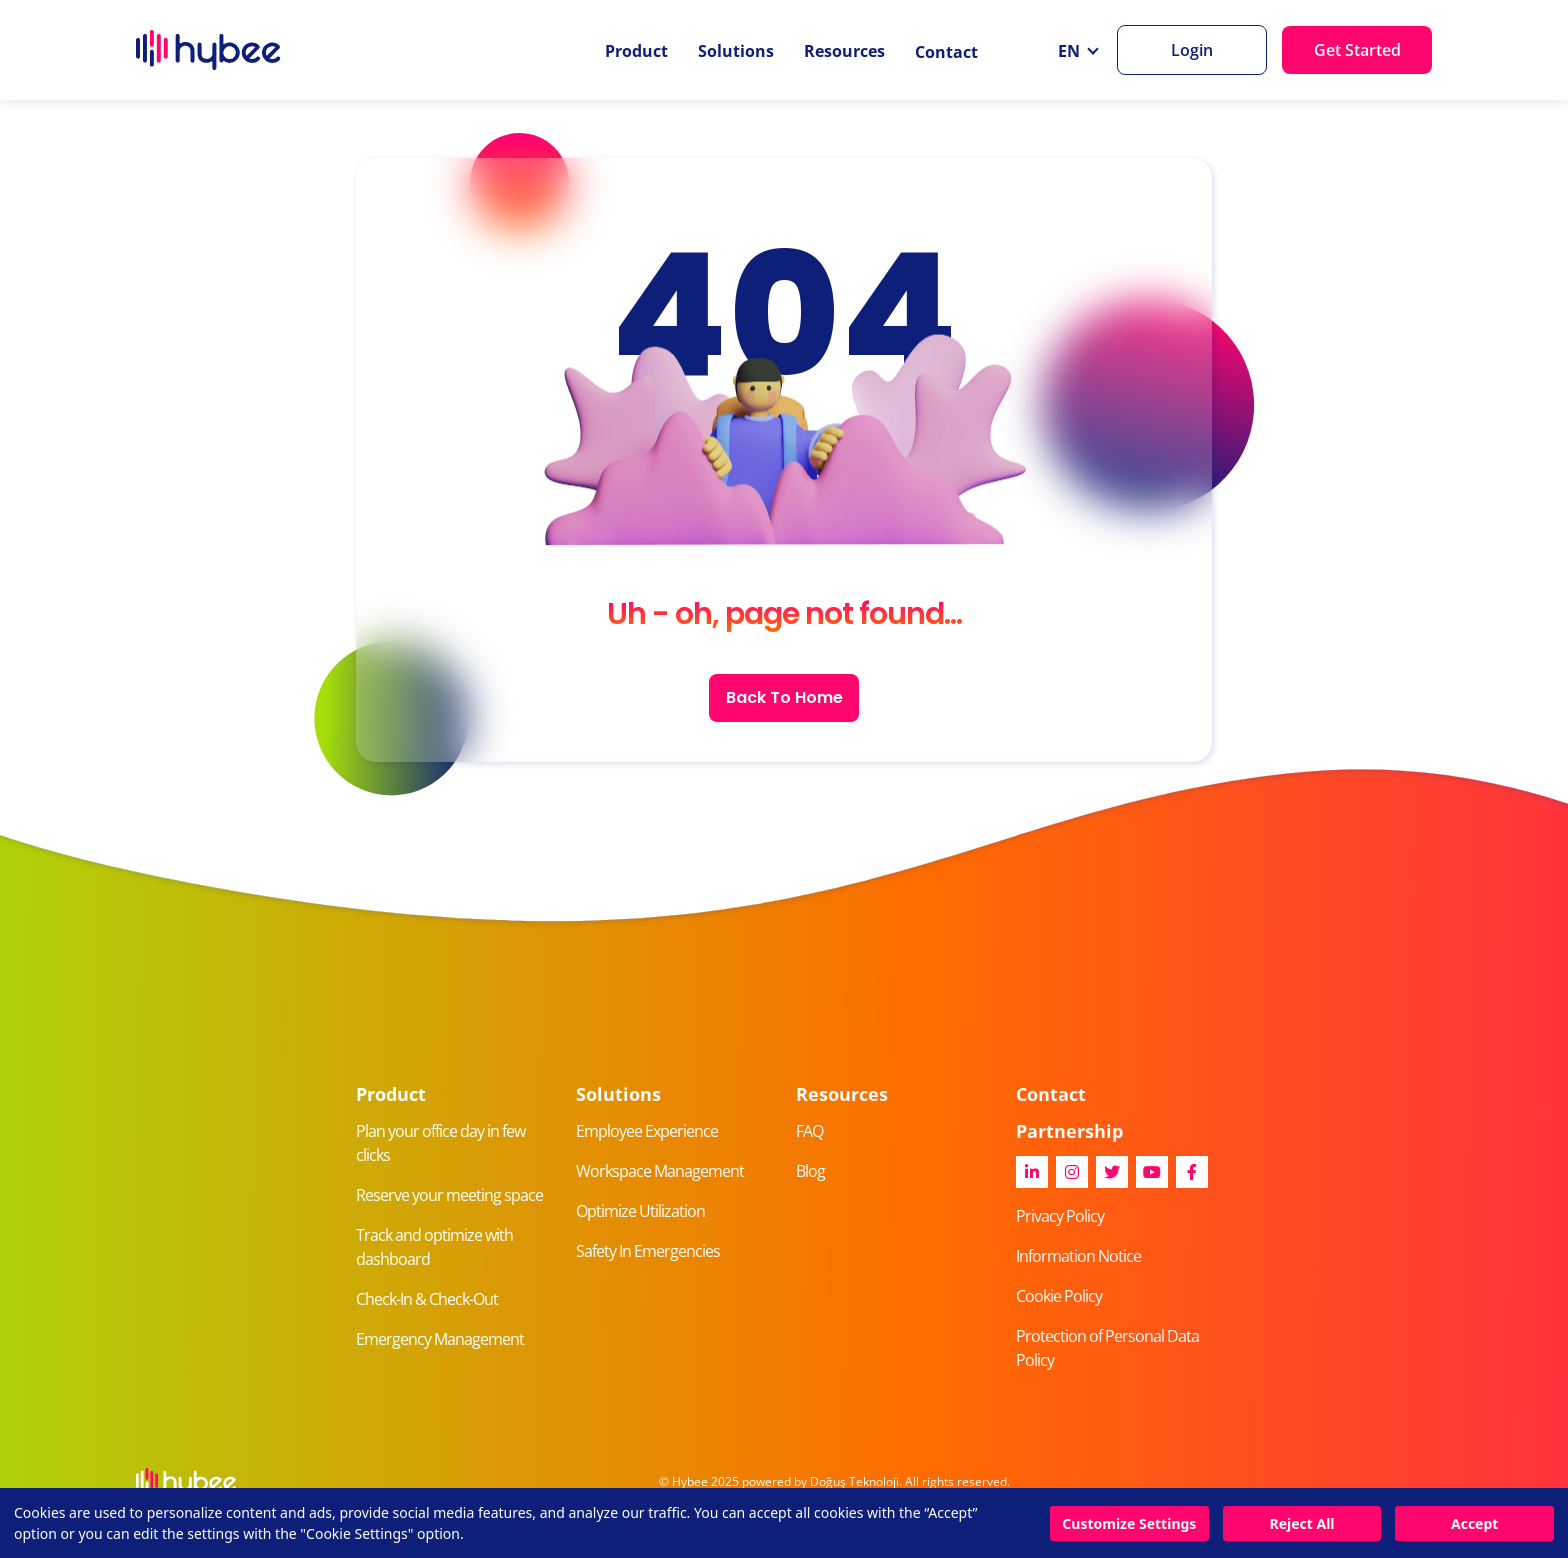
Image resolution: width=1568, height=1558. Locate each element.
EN (1071, 51)
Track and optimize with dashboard (434, 1247)
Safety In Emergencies (648, 1251)
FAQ (809, 1131)
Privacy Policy (1060, 1216)
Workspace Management (660, 1171)
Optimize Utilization (640, 1211)
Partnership (1069, 1131)
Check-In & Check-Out (427, 1299)
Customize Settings (1129, 1523)
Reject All (1301, 1523)
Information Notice (1078, 1256)
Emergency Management (440, 1339)
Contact (946, 52)
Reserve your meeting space (449, 1195)
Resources (844, 51)
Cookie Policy (1059, 1296)
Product (636, 51)
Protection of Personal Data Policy (1107, 1348)
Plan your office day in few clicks (440, 1143)
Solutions (736, 51)
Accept (1474, 1523)
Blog (810, 1171)
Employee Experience (647, 1131)
